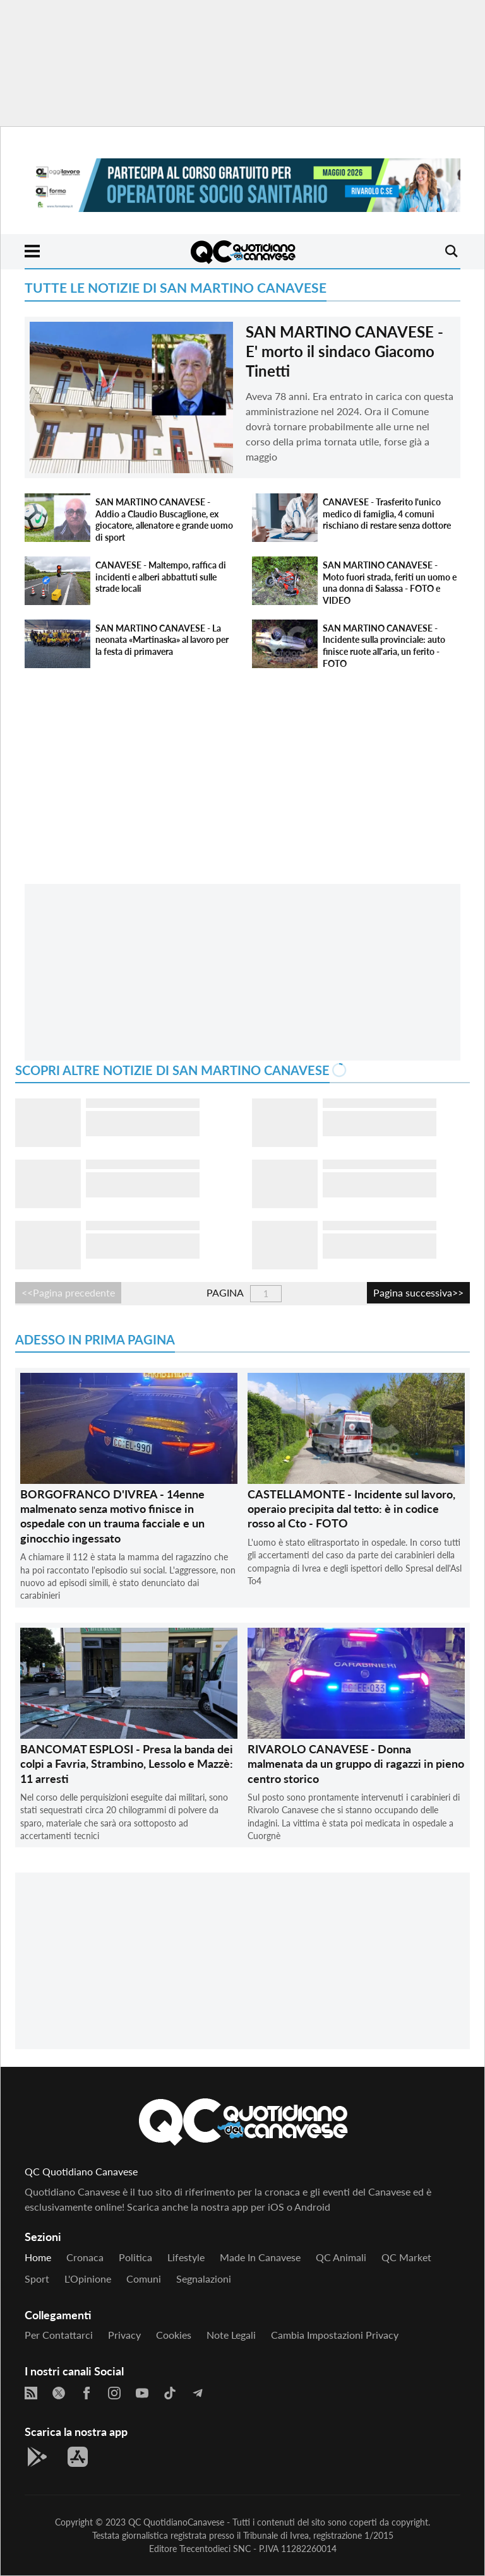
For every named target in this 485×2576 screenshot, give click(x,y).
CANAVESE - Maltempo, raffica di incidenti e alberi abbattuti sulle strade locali (160, 577)
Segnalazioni (203, 2279)
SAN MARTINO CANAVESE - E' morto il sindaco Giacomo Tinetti (344, 351)
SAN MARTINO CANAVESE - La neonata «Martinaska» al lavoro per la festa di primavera (162, 640)
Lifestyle (186, 2257)
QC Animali (341, 2257)
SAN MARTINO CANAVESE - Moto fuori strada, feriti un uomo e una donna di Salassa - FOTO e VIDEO (390, 583)
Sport (37, 2279)
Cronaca (85, 2257)
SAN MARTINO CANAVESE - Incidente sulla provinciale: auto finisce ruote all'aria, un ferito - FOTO (384, 646)
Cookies (173, 2335)
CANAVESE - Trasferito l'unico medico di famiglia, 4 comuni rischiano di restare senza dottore (387, 514)
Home (38, 2257)
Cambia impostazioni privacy (334, 2335)
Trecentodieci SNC (215, 2548)
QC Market (406, 2257)
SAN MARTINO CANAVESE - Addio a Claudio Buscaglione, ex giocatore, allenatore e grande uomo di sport (164, 520)
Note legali (231, 2335)
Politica (135, 2257)
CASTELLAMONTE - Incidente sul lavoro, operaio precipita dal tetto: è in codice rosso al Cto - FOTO (351, 1509)
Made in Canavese (260, 2257)
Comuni (143, 2279)
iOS (276, 2207)
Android (312, 2207)
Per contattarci (59, 2335)
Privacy (124, 2335)
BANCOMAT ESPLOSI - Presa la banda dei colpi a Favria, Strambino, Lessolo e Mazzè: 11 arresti (126, 1763)
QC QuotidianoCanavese (176, 2522)
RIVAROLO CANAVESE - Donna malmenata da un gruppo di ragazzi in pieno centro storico (356, 1763)
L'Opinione (87, 2279)
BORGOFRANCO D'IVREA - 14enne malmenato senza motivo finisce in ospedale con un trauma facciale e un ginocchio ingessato (112, 1516)
